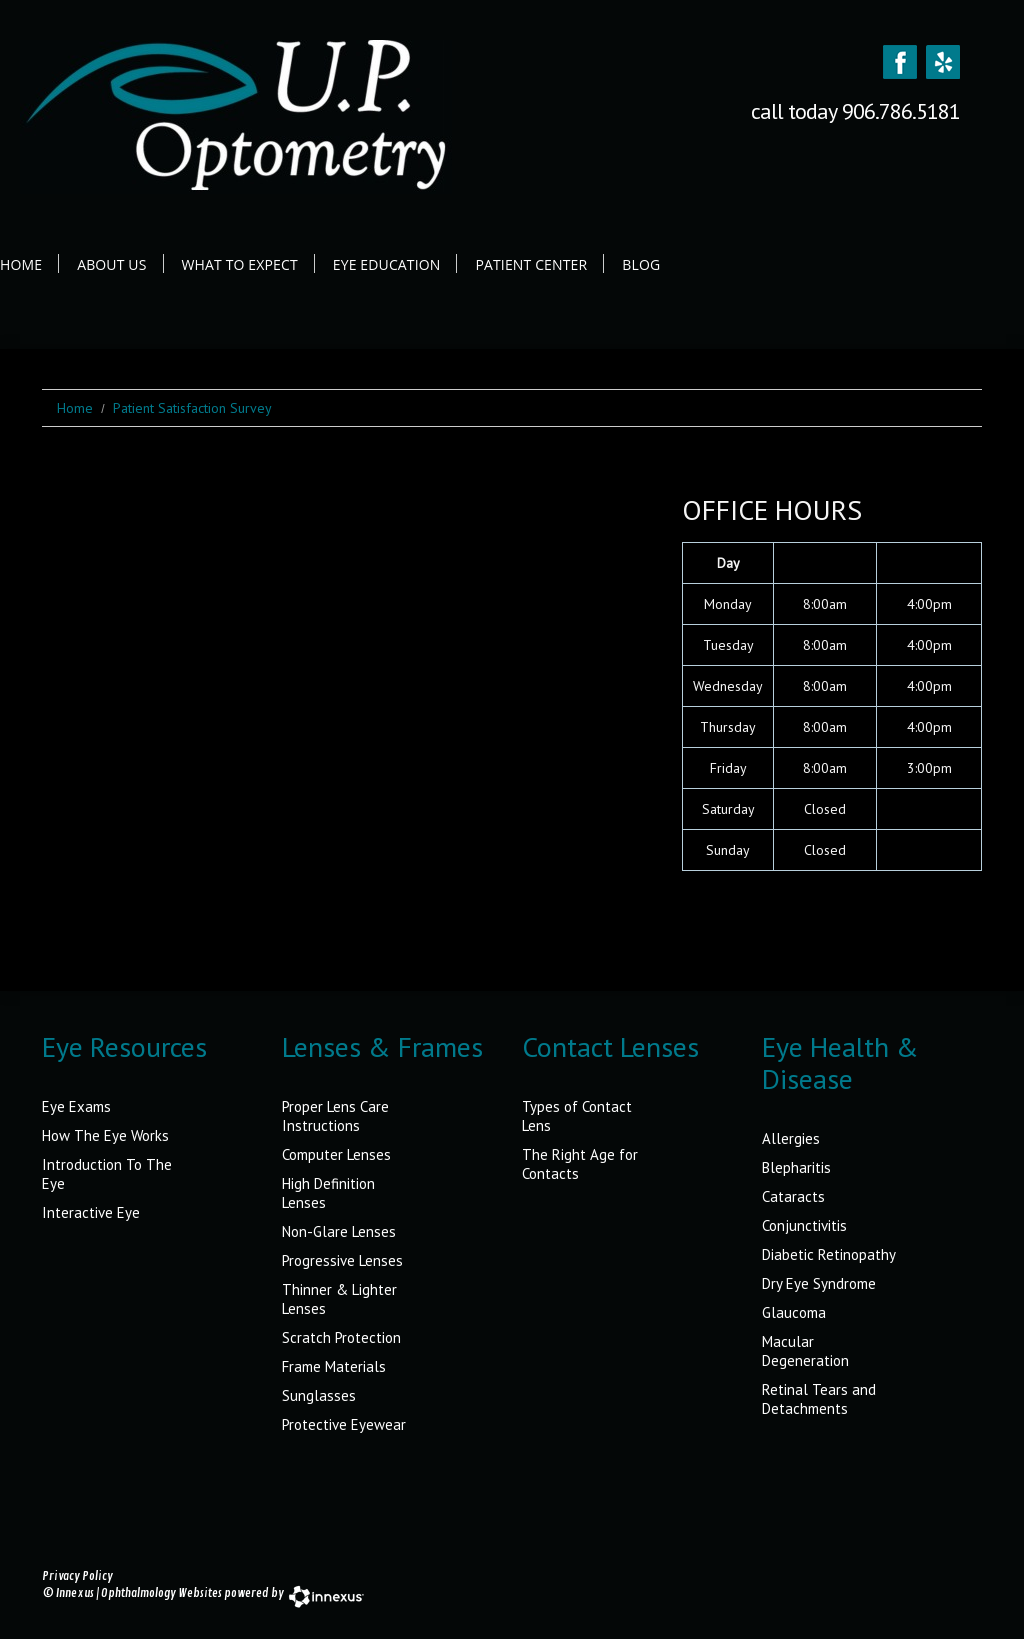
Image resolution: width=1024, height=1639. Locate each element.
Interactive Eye (91, 1212)
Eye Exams (76, 1106)
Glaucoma (794, 1312)
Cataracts (793, 1196)
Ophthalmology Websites (161, 1593)
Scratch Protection (341, 1337)
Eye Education (387, 264)
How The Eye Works (105, 1135)
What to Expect (240, 264)
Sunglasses (319, 1395)
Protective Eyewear (344, 1424)
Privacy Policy (77, 1576)
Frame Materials (334, 1366)
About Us (111, 264)
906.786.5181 (901, 111)
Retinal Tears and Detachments (819, 1399)
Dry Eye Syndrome (819, 1283)
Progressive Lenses (342, 1260)
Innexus (75, 1593)
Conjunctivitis (804, 1225)
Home (21, 264)
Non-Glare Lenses (339, 1231)
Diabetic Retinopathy (829, 1254)
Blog (641, 264)
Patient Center (531, 264)
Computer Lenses (336, 1154)
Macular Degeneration (805, 1351)
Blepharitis (796, 1167)
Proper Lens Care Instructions (335, 1116)
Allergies (791, 1138)
